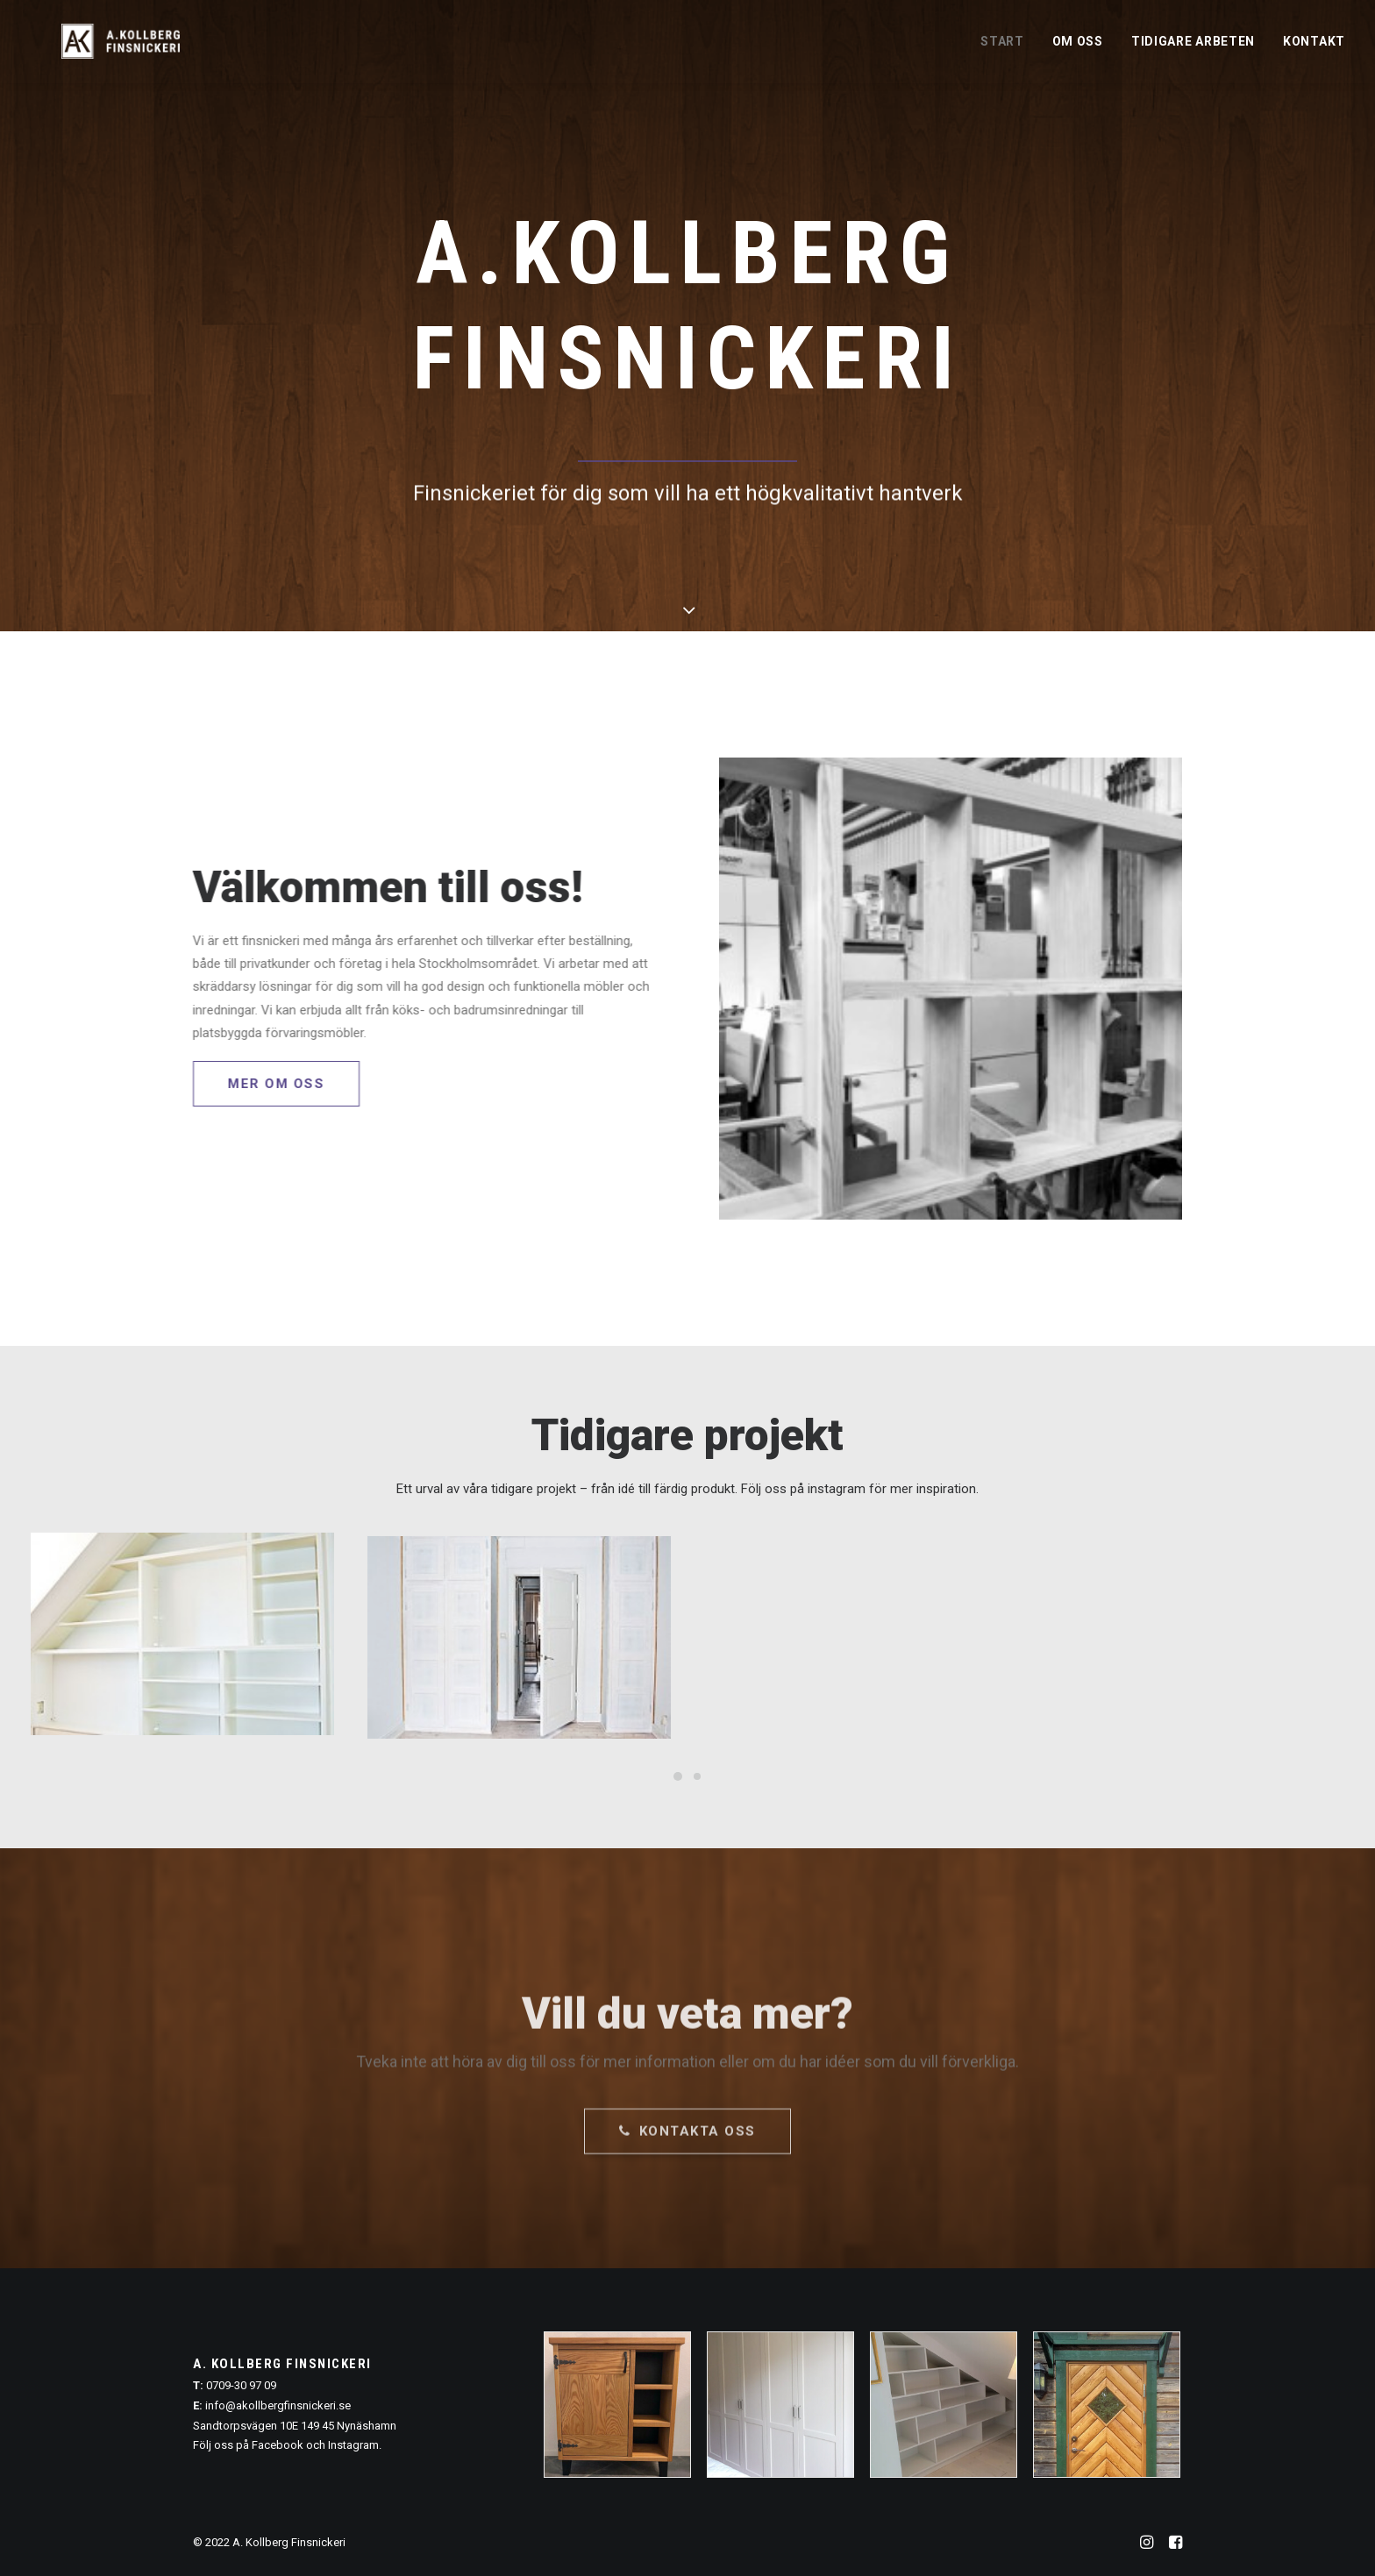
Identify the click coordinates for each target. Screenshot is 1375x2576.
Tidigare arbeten (1193, 53)
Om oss (1077, 53)
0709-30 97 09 (241, 2385)
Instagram (353, 2444)
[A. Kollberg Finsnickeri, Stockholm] (126, 52)
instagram (837, 1489)
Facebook (277, 2444)
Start (1002, 53)
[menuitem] (1008, 52)
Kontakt (1314, 53)
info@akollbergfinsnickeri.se (278, 2405)
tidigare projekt (533, 1489)
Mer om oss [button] (244, 1084)
